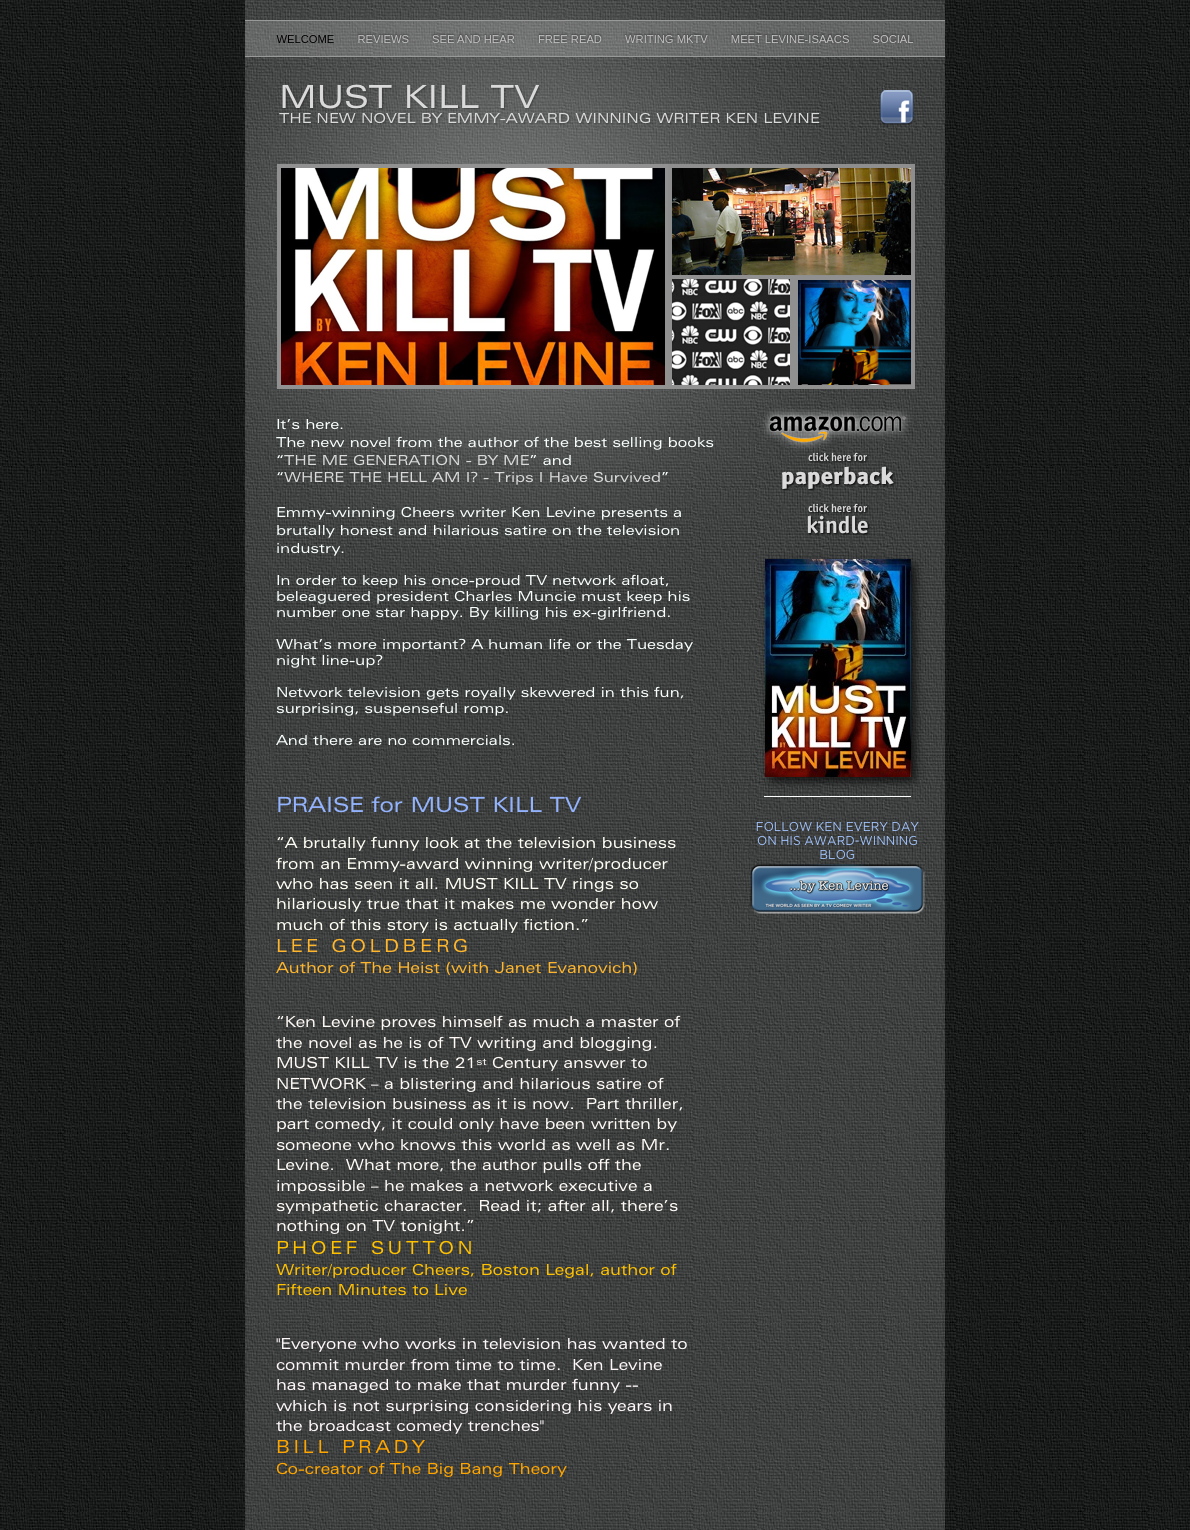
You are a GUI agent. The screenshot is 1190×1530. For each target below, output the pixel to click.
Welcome (306, 39)
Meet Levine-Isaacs (792, 39)
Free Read (571, 39)
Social (892, 39)
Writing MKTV (668, 39)
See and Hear (475, 39)
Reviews (384, 39)
